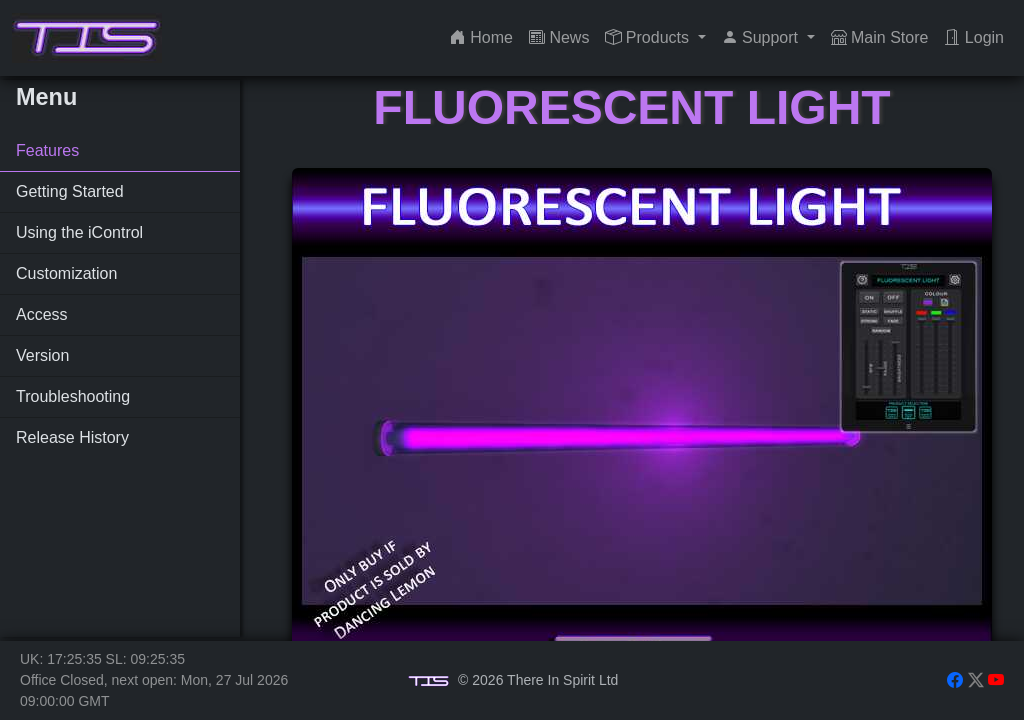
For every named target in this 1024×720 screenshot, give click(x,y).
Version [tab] (42, 355)
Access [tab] (42, 314)
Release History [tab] (72, 437)
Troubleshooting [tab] (73, 396)
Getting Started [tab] (70, 191)
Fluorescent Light (631, 107)
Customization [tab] (66, 273)
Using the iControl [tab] (79, 232)
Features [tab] (47, 150)
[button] (655, 38)
